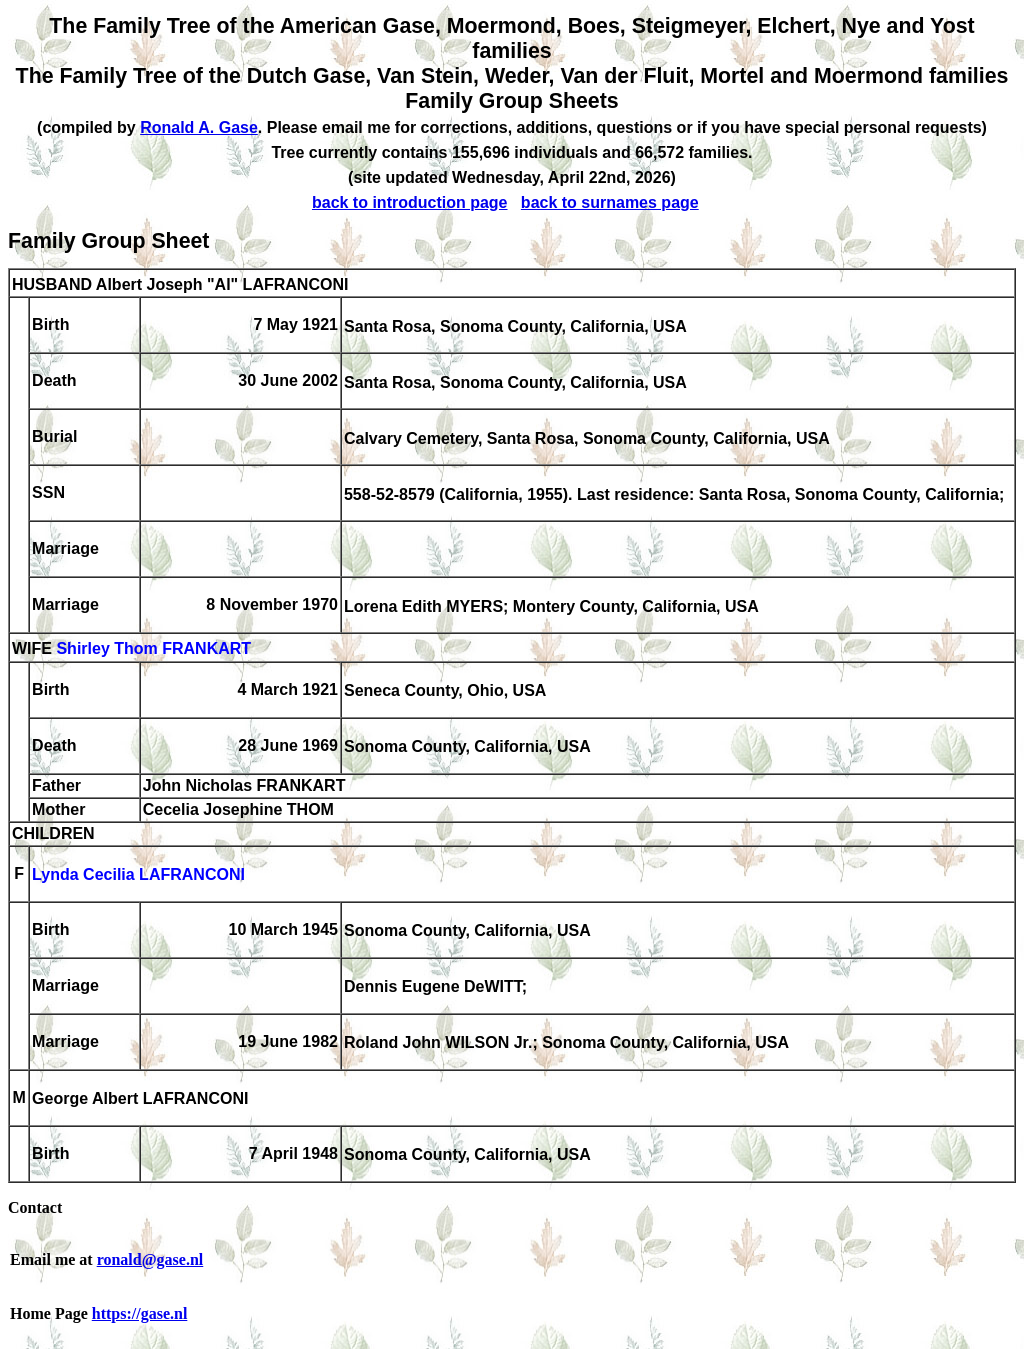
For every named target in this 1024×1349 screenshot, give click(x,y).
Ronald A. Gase (199, 127)
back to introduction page (410, 202)
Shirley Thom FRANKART (153, 649)
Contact (35, 1207)
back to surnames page (610, 202)
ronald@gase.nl (150, 1259)
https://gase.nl (140, 1313)
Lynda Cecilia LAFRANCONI (138, 875)
